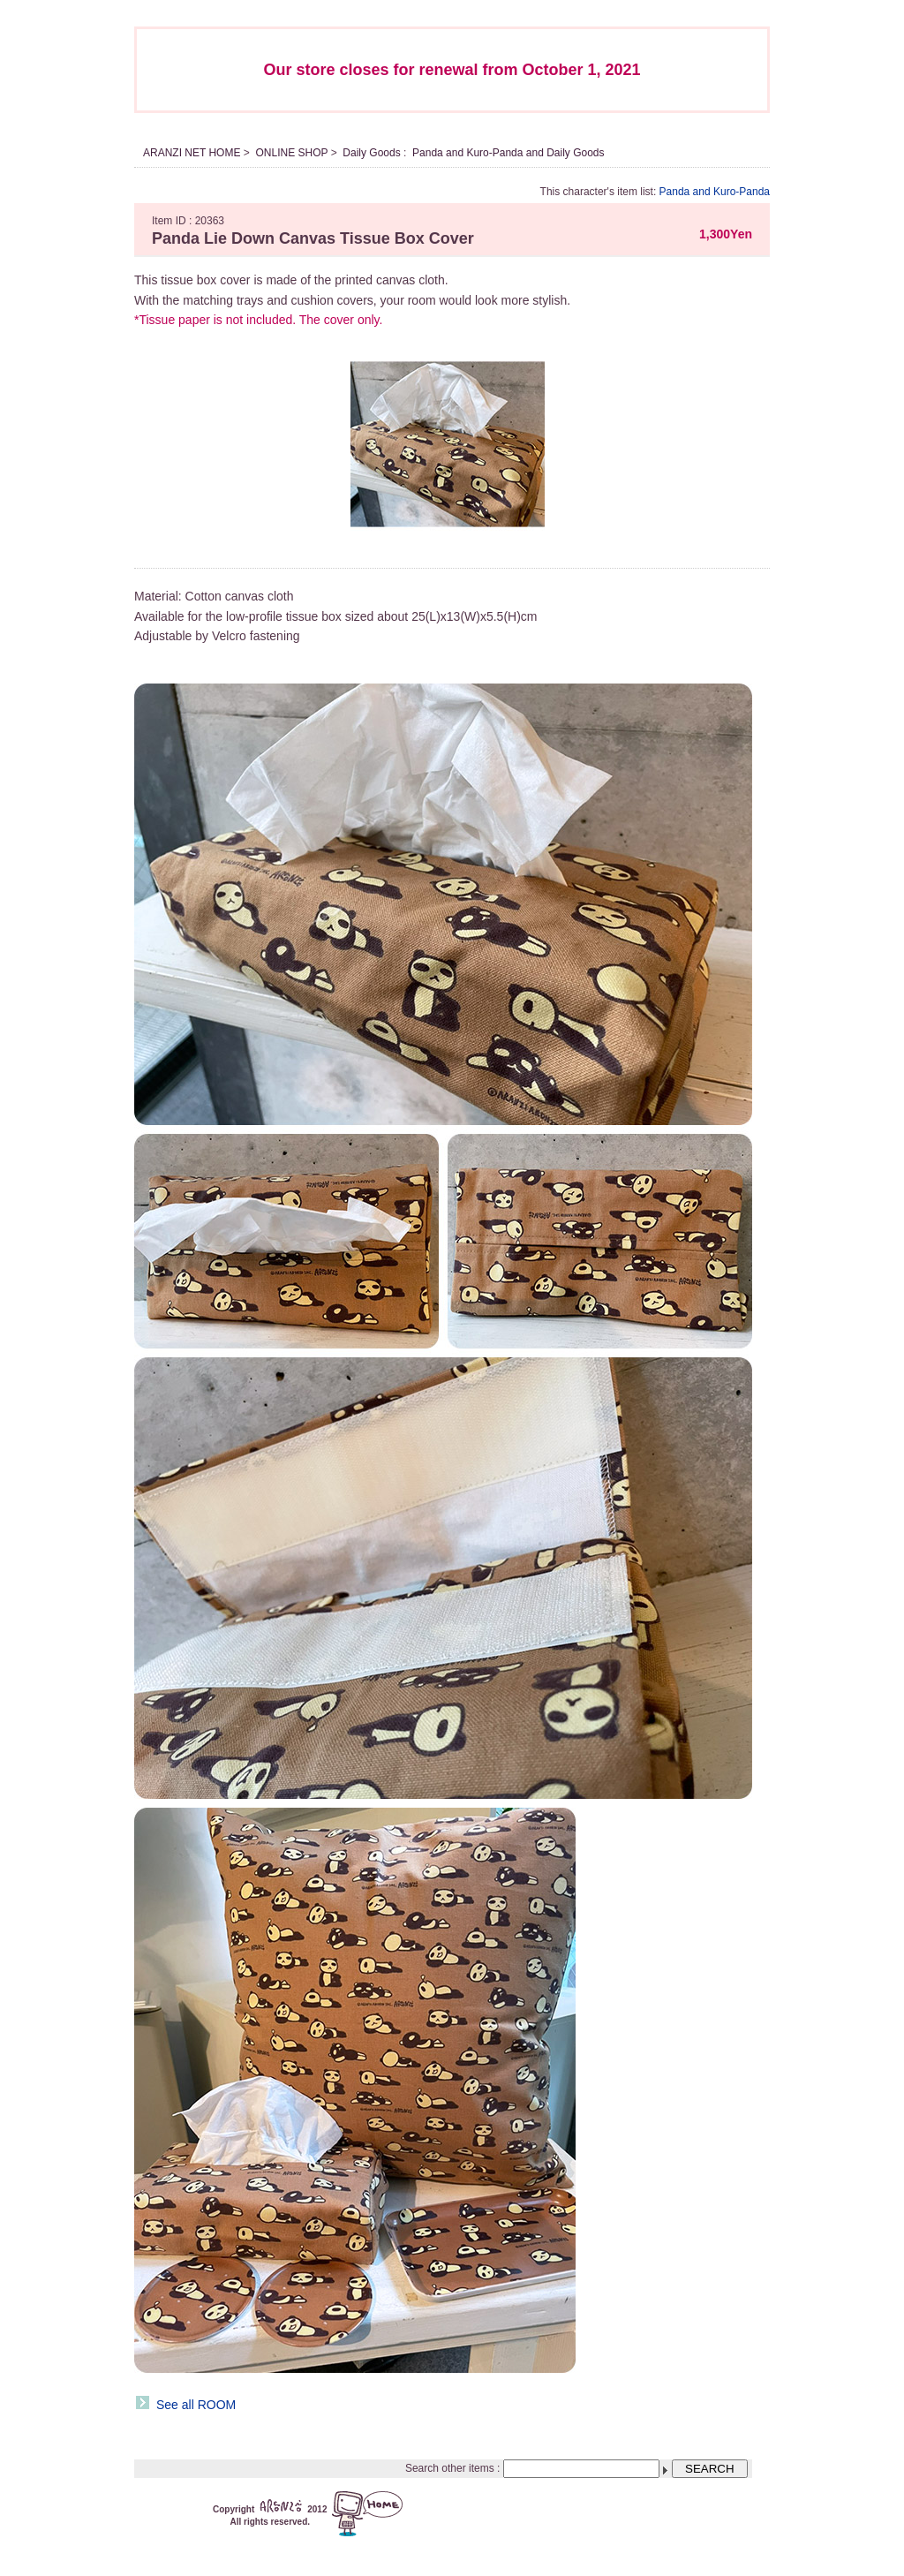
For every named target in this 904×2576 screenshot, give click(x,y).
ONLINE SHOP (291, 153)
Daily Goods (371, 153)
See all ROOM (196, 2405)
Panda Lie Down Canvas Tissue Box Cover (313, 238)
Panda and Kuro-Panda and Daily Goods (508, 153)
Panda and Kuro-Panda (714, 191)
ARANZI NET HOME (191, 153)
